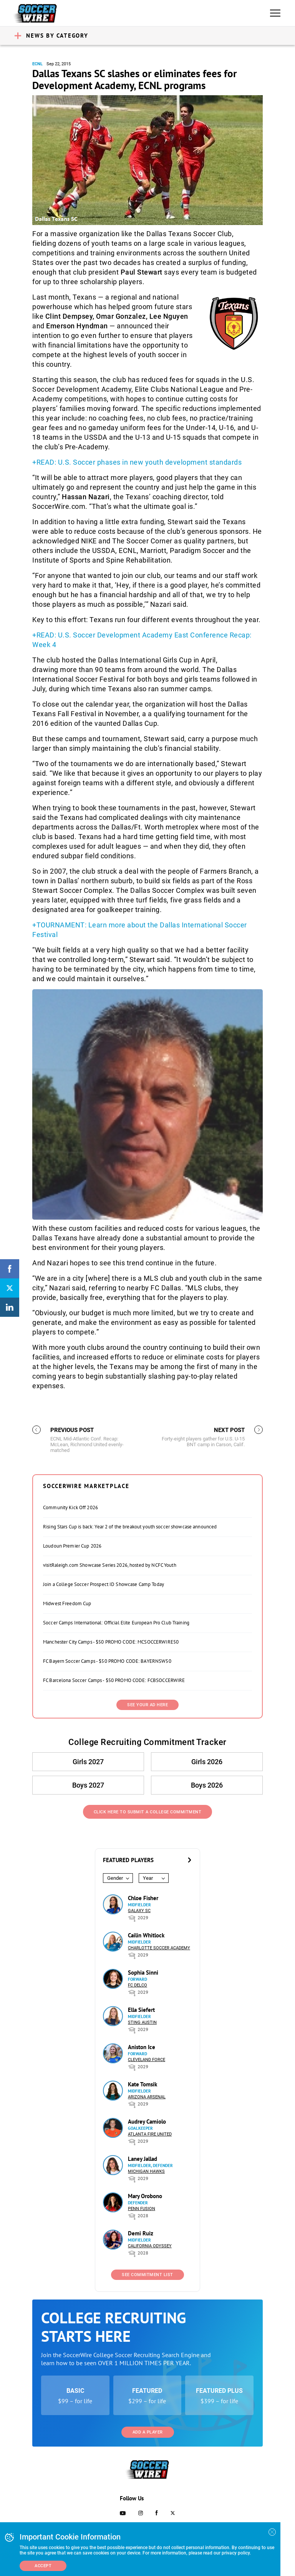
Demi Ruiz (140, 2233)
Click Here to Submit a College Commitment (148, 1811)
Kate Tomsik (142, 2084)
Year (148, 1878)
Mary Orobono (145, 2196)
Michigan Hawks (146, 2171)
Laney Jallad (142, 2158)
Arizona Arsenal (147, 2096)
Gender (115, 1878)
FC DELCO (137, 1985)
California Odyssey (150, 2245)
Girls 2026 (206, 1762)
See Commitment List (147, 2274)
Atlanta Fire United (150, 2134)
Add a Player (148, 2432)
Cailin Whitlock (146, 1935)
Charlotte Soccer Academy (159, 1947)
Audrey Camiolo (147, 2121)
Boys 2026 (207, 1785)
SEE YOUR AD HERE (147, 1704)
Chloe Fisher (143, 1898)
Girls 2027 (88, 1762)
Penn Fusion (141, 2208)
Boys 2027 (88, 1785)
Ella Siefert (141, 2009)
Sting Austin (142, 2022)
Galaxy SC (139, 1910)
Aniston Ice (141, 2047)
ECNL (37, 63)
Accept (43, 2565)
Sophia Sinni (143, 1972)
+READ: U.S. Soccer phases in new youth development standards (137, 462)
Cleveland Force (146, 2059)
